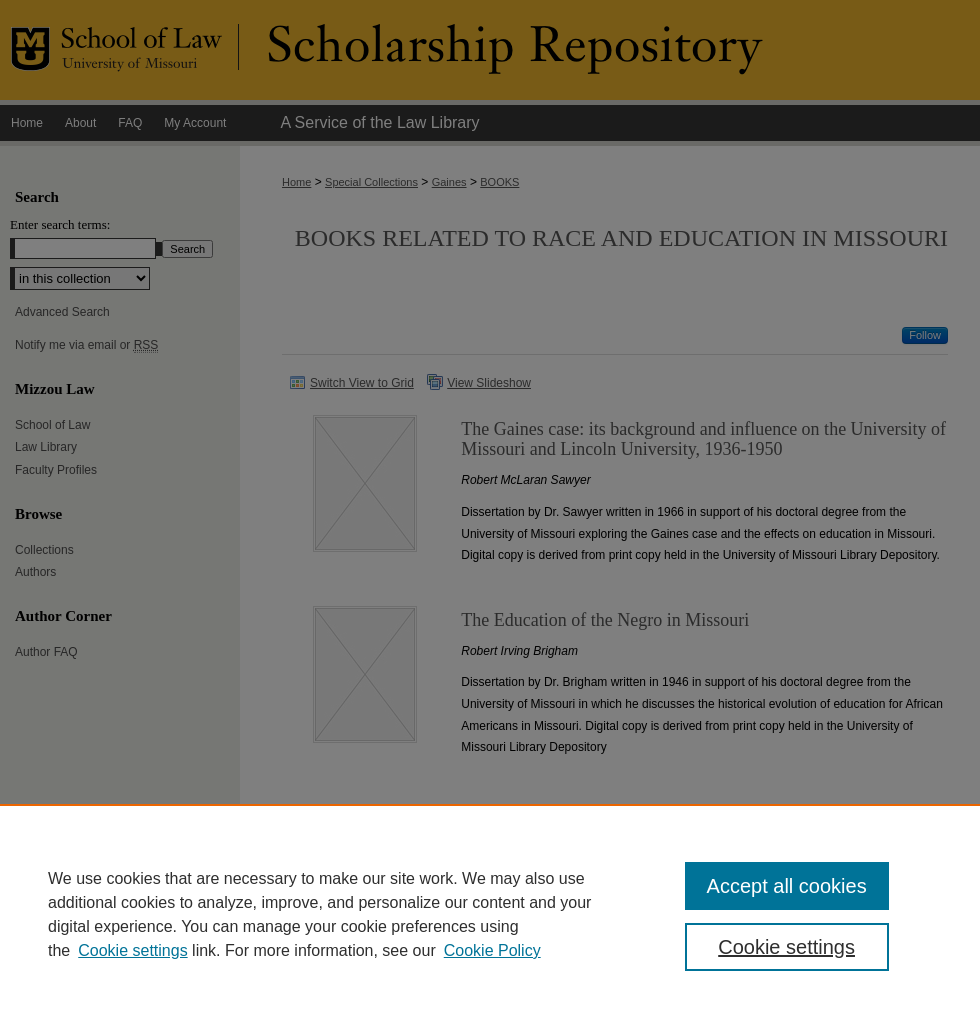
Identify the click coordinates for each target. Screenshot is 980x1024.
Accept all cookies (787, 886)
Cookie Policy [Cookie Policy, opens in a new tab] (492, 950)
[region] (490, 914)
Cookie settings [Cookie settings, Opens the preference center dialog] (786, 947)
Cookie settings (132, 950)
